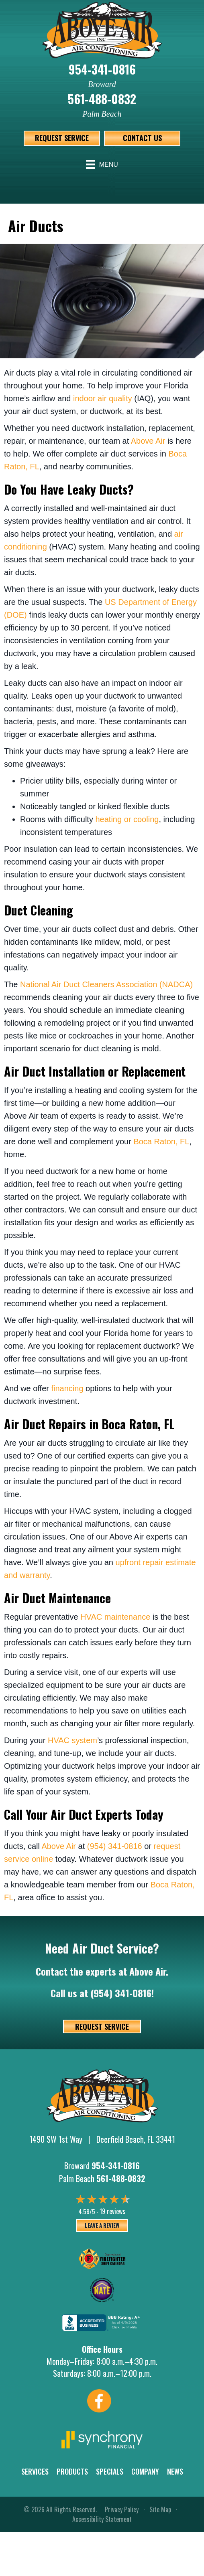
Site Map (160, 2509)
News (175, 2471)
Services (35, 2471)
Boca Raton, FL (161, 1141)
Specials (109, 2471)
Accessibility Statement (102, 2519)
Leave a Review (102, 2225)
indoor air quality (102, 398)
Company (145, 2471)
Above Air (148, 440)
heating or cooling (127, 819)
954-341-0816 (102, 69)
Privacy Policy (122, 2509)
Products (72, 2471)
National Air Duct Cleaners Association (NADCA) (106, 984)
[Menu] (102, 164)
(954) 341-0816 (114, 1846)
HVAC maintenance (115, 1616)
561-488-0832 (102, 99)
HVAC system (72, 1740)
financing (67, 1388)
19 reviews (112, 2211)
